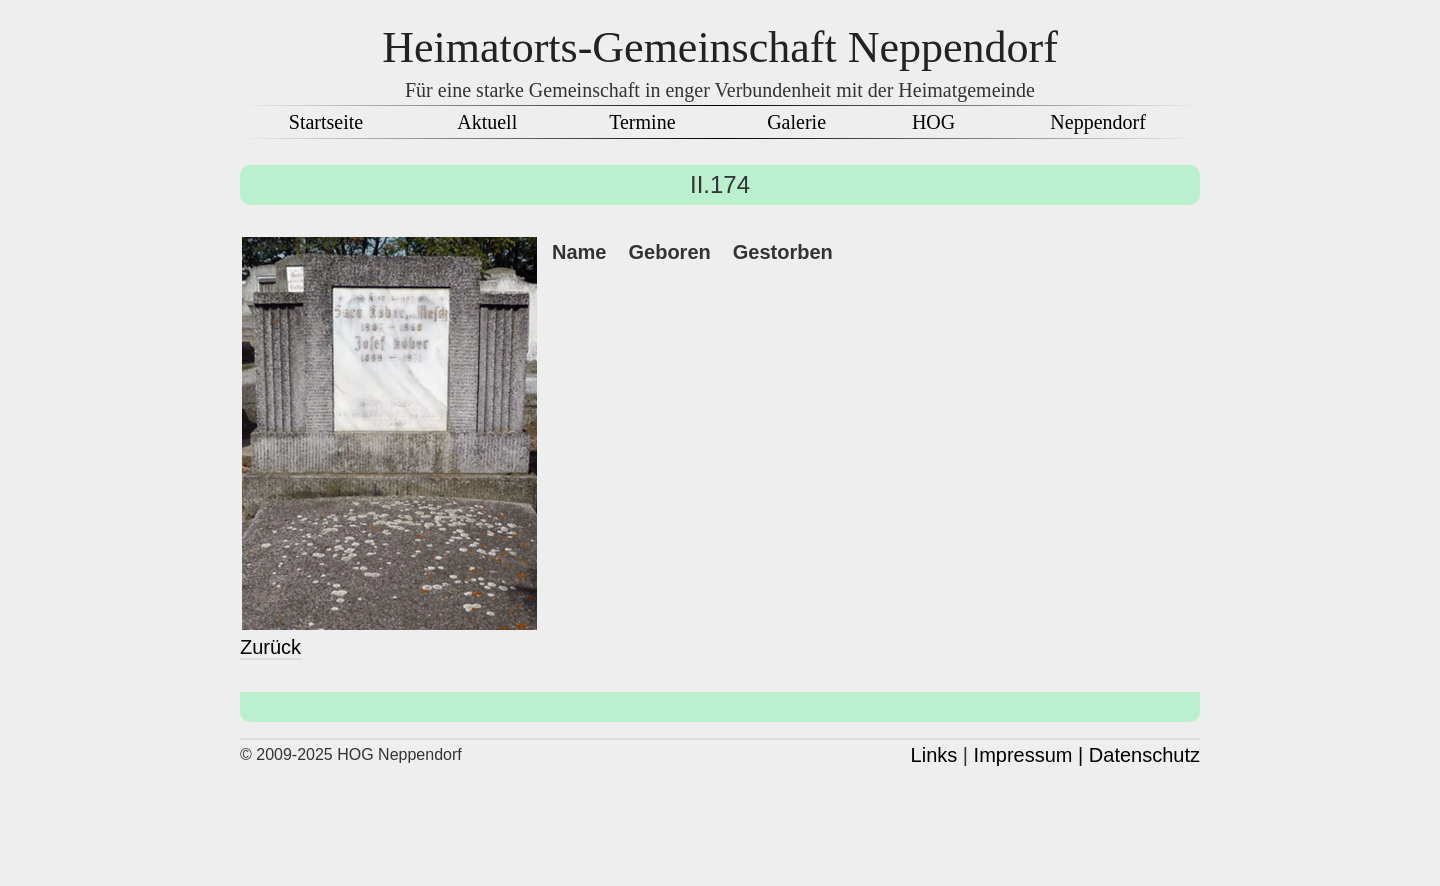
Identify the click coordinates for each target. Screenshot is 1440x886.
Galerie (796, 122)
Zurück (270, 647)
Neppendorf (1098, 122)
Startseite (326, 122)
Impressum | (1029, 755)
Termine (642, 122)
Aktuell (487, 122)
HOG (933, 122)
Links (934, 755)
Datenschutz (1144, 755)
